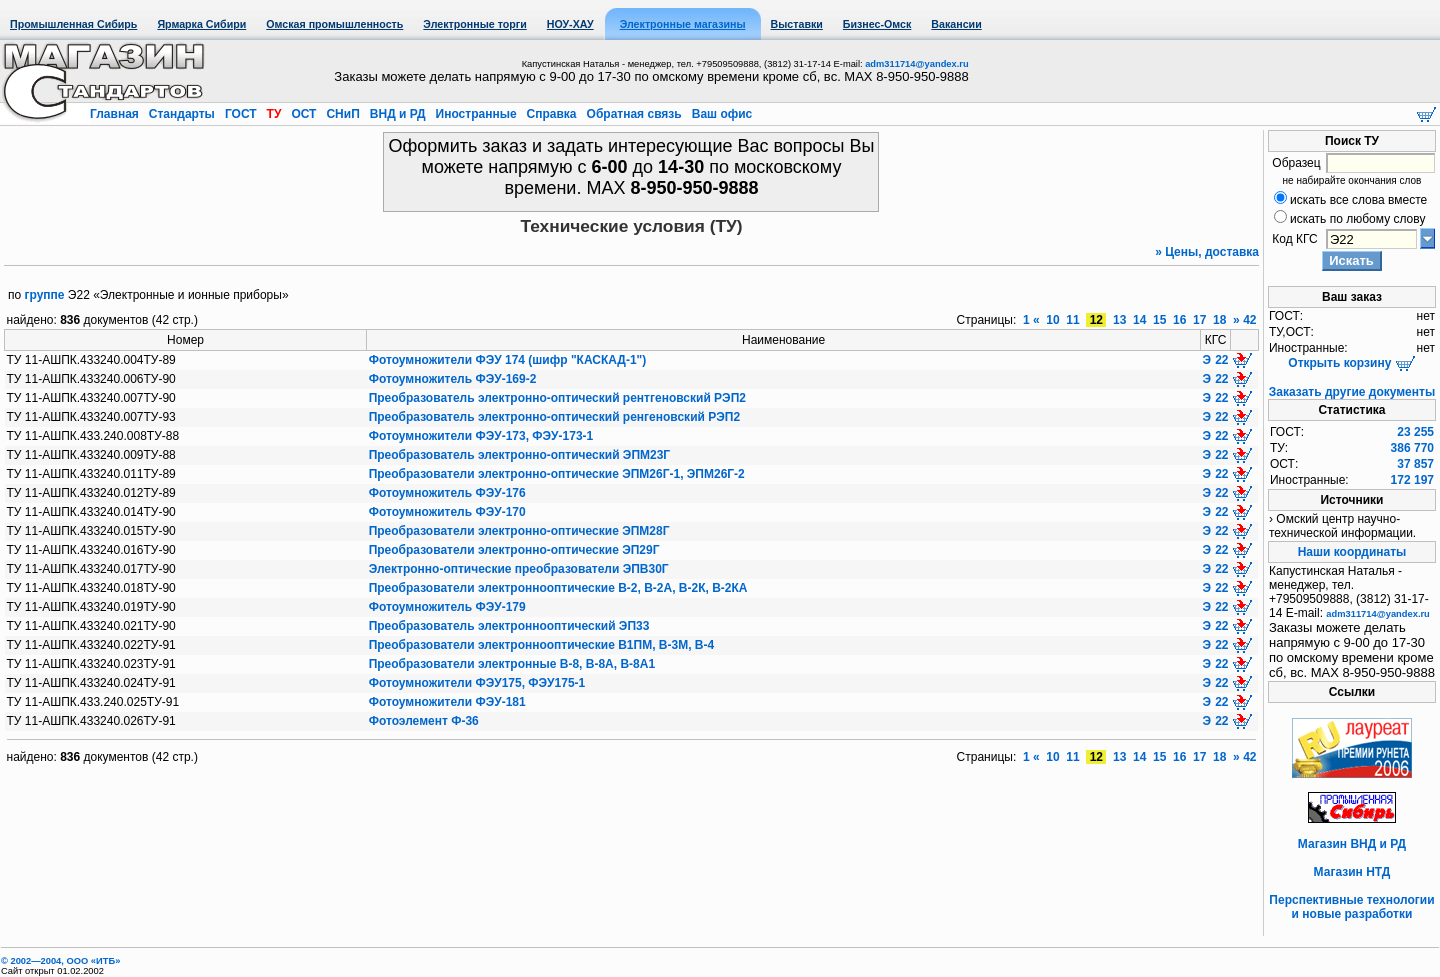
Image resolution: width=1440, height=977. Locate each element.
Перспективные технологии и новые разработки (1351, 907)
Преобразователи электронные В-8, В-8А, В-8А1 (512, 664)
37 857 (1415, 464)
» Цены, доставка (1207, 252)
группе (45, 295)
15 (1160, 320)
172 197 (1412, 480)
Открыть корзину (1351, 363)
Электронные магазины (683, 24)
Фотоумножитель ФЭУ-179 (447, 607)
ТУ (273, 114)
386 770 (1412, 448)
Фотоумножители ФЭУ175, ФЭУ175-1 (477, 683)
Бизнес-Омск (877, 24)
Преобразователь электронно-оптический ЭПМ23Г (520, 455)
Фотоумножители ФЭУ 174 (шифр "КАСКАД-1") (508, 360)
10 (1053, 320)
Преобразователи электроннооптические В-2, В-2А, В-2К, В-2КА (558, 588)
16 (1180, 320)
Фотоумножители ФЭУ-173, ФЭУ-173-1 (481, 436)
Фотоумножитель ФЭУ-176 (447, 493)
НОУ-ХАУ (570, 24)
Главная (116, 114)
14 (1140, 320)
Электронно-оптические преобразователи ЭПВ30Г (519, 569)
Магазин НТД (1352, 872)
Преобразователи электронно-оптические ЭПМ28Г (519, 531)
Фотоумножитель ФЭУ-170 (447, 512)
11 (1073, 320)
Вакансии (956, 24)
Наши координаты (1352, 552)
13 (1120, 320)
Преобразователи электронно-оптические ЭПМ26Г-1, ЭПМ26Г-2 (557, 474)
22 (1221, 360)
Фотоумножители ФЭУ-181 (447, 702)
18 (1220, 320)
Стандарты (181, 114)
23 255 (1415, 432)
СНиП (343, 114)
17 (1200, 320)
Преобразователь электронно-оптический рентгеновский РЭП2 (557, 398)
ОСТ (304, 114)
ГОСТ (241, 114)
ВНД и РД (397, 114)
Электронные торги (474, 24)
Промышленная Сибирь (73, 24)
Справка (551, 114)
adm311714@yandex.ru (916, 64)
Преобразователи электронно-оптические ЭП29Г (514, 550)
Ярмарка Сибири (201, 24)
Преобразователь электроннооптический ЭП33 (509, 626)
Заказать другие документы (1352, 392)
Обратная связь (634, 114)
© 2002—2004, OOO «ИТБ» (60, 961)
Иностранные (476, 114)
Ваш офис (720, 114)
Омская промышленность (334, 24)
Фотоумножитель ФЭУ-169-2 (453, 379)
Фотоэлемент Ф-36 (424, 721)
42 (1249, 320)
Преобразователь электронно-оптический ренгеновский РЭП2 (554, 417)
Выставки (797, 24)
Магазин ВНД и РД (1352, 844)
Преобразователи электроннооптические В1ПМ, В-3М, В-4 (541, 645)
